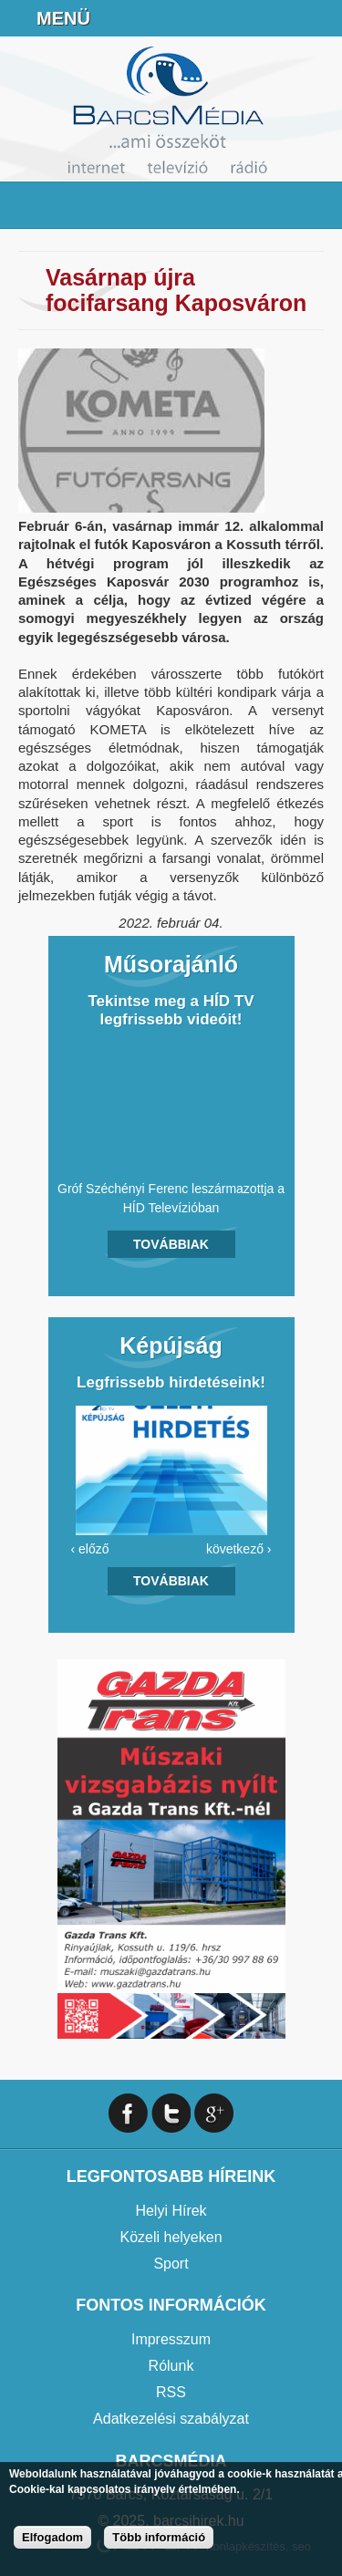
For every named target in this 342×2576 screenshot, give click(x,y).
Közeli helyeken (170, 2237)
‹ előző (90, 1549)
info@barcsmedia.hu (274, 18)
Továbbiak (171, 1244)
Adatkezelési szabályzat (171, 2418)
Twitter (171, 2113)
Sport (170, 2263)
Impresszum (171, 2339)
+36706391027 (229, 18)
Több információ (158, 2537)
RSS (171, 2392)
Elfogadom (52, 2537)
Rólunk (171, 2365)
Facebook (320, 18)
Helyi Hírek (170, 2210)
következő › (239, 1549)
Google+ (213, 2113)
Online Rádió (183, 18)
